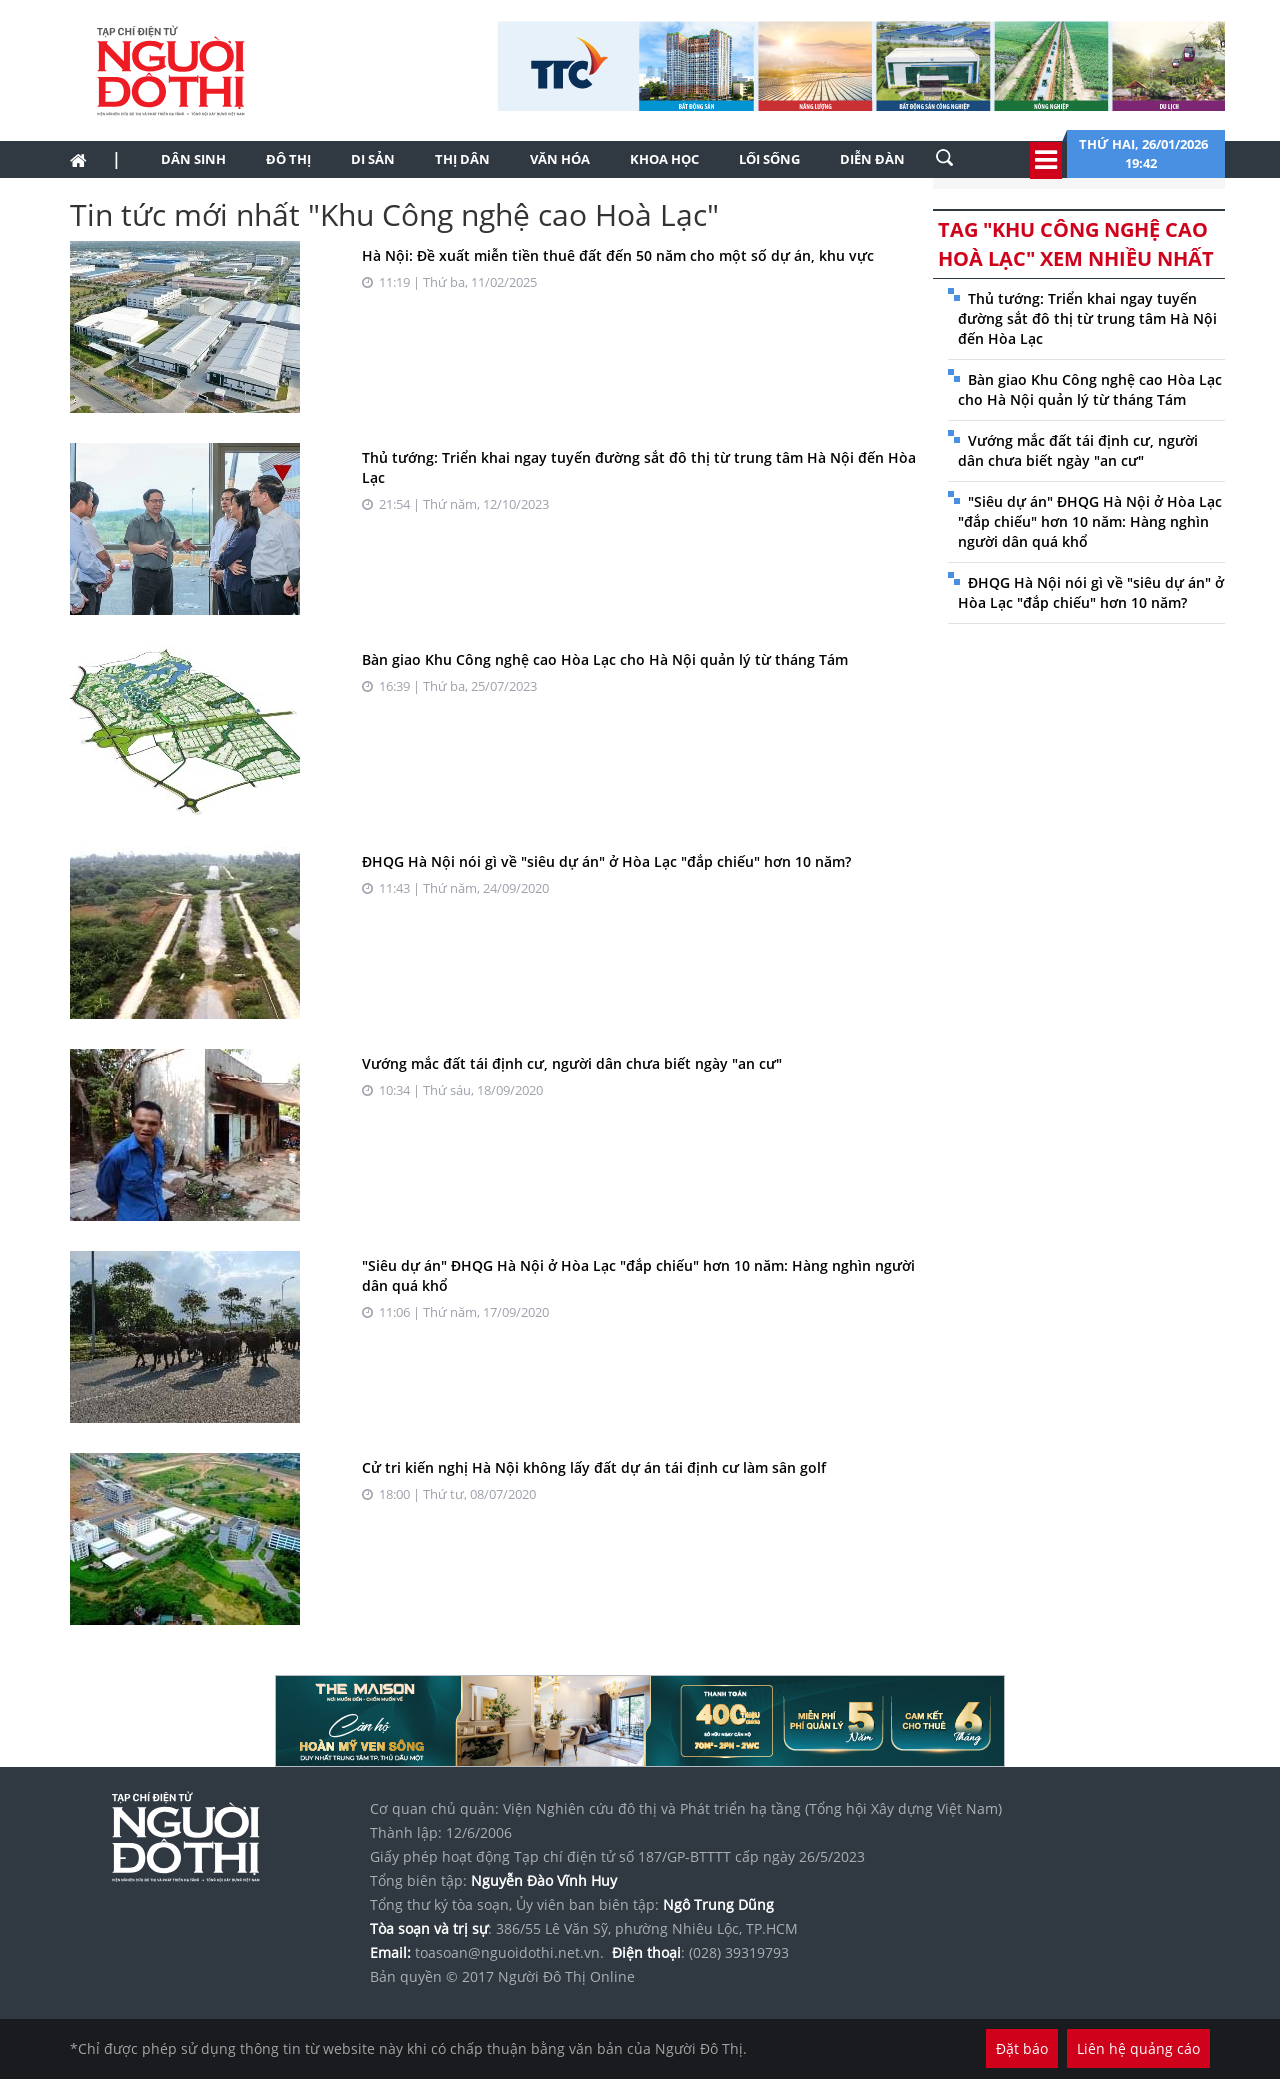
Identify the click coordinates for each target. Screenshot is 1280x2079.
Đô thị (288, 159)
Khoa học (664, 159)
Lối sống (769, 159)
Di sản (373, 159)
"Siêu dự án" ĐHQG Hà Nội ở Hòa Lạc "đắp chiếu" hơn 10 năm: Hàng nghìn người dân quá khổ (1090, 521)
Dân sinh (193, 159)
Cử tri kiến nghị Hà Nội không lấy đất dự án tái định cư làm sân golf (594, 1467)
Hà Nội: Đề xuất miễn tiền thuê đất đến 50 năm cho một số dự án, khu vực (618, 255)
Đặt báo (1022, 2048)
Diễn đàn (872, 159)
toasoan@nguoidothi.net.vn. (509, 1952)
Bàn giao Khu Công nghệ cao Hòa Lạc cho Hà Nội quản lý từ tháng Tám (605, 659)
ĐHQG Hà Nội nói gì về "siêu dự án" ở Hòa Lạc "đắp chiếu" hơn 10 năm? (606, 861)
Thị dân (462, 159)
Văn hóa (560, 159)
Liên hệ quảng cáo (1138, 2048)
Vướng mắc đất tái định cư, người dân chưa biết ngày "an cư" (572, 1063)
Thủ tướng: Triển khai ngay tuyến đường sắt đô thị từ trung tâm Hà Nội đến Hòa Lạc (1087, 318)
